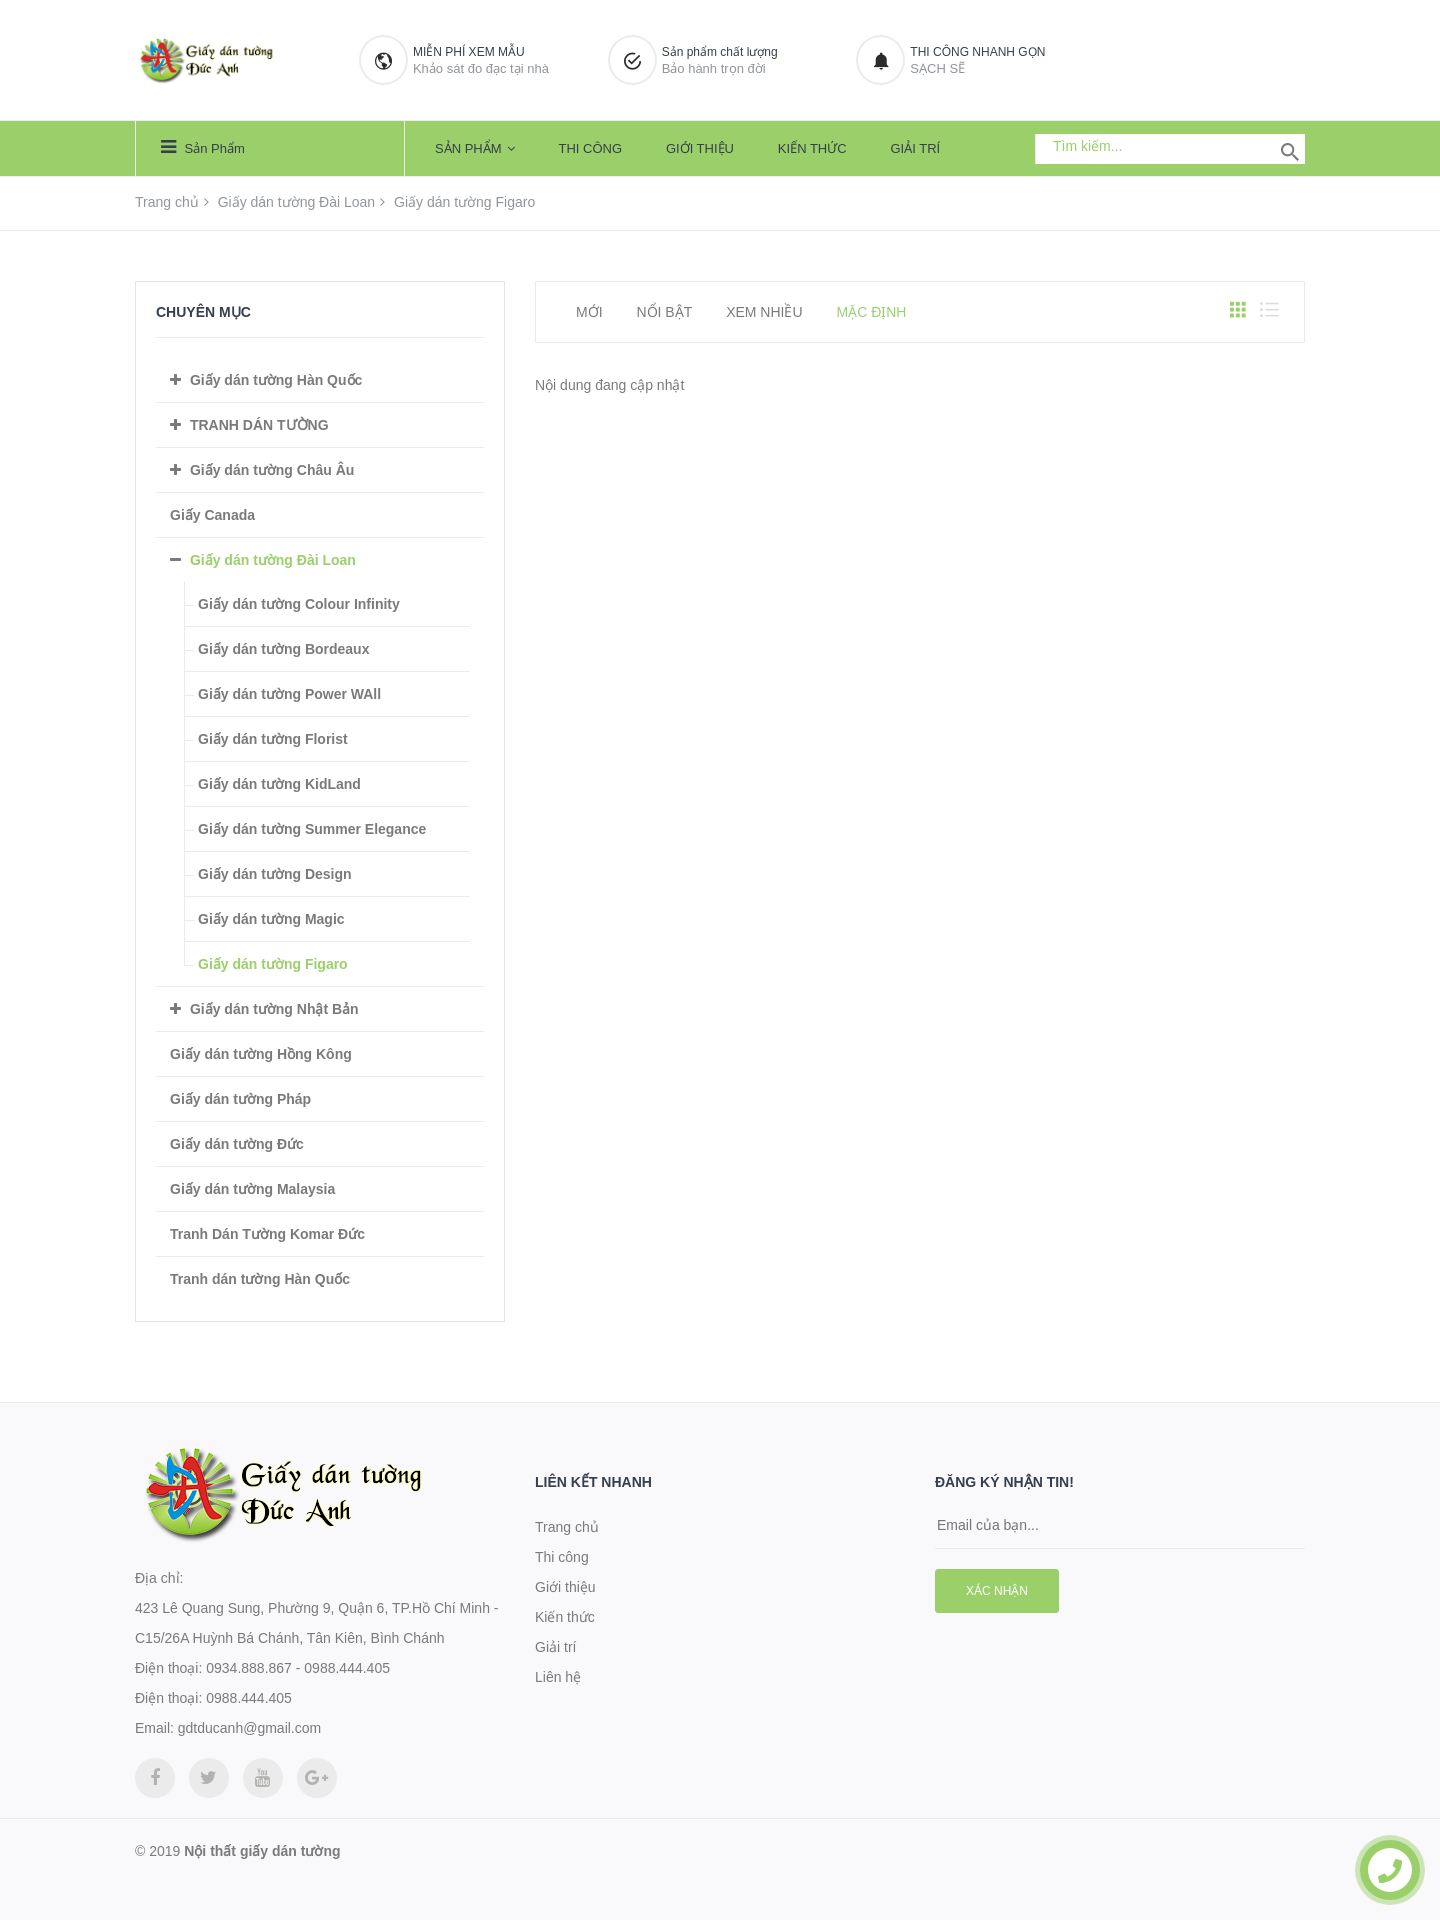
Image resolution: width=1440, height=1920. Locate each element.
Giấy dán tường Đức (237, 1144)
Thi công (590, 148)
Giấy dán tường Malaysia (252, 1189)
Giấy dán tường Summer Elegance (312, 829)
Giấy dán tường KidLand (279, 784)
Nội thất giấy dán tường (262, 1851)
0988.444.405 (249, 1698)
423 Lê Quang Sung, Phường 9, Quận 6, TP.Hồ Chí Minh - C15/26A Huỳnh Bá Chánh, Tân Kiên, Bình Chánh (316, 1623)
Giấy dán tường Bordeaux (283, 649)
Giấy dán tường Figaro (273, 964)
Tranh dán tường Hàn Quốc (260, 1279)
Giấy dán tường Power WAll (289, 694)
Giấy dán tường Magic (271, 919)
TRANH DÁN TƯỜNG (259, 425)
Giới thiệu (700, 148)
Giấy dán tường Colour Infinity (299, 604)
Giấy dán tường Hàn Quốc (276, 380)
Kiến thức (812, 148)
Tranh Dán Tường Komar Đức (267, 1234)
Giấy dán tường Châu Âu (272, 470)
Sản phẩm (203, 147)
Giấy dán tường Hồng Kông (261, 1054)
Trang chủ (167, 202)
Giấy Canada (212, 515)
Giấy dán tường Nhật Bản (274, 1009)
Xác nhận (997, 1591)
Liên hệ (558, 1677)
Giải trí (916, 148)
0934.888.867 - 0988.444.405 (298, 1668)
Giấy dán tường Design (275, 874)
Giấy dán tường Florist (273, 739)
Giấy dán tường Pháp (240, 1099)
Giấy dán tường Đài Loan (297, 202)
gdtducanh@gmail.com (249, 1728)
